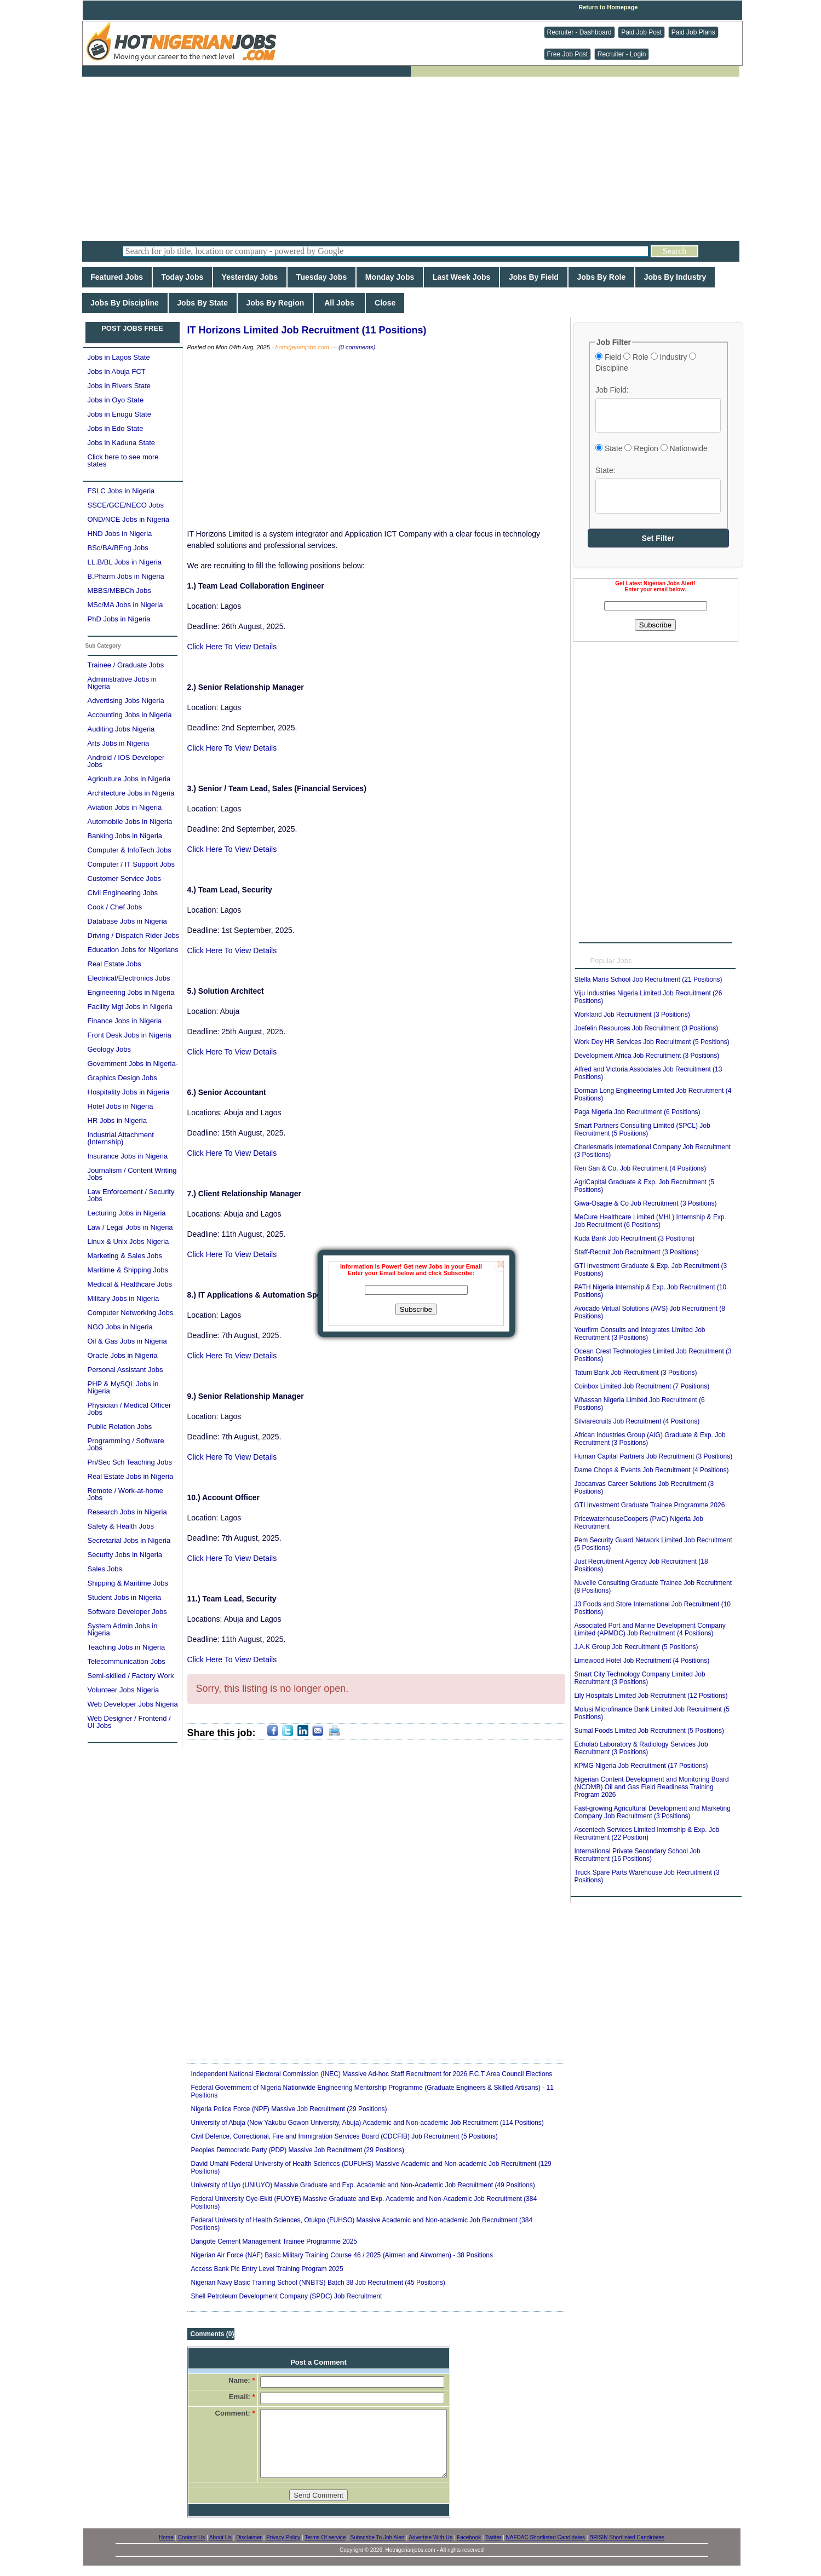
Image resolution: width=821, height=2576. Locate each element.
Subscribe (416, 1309)
